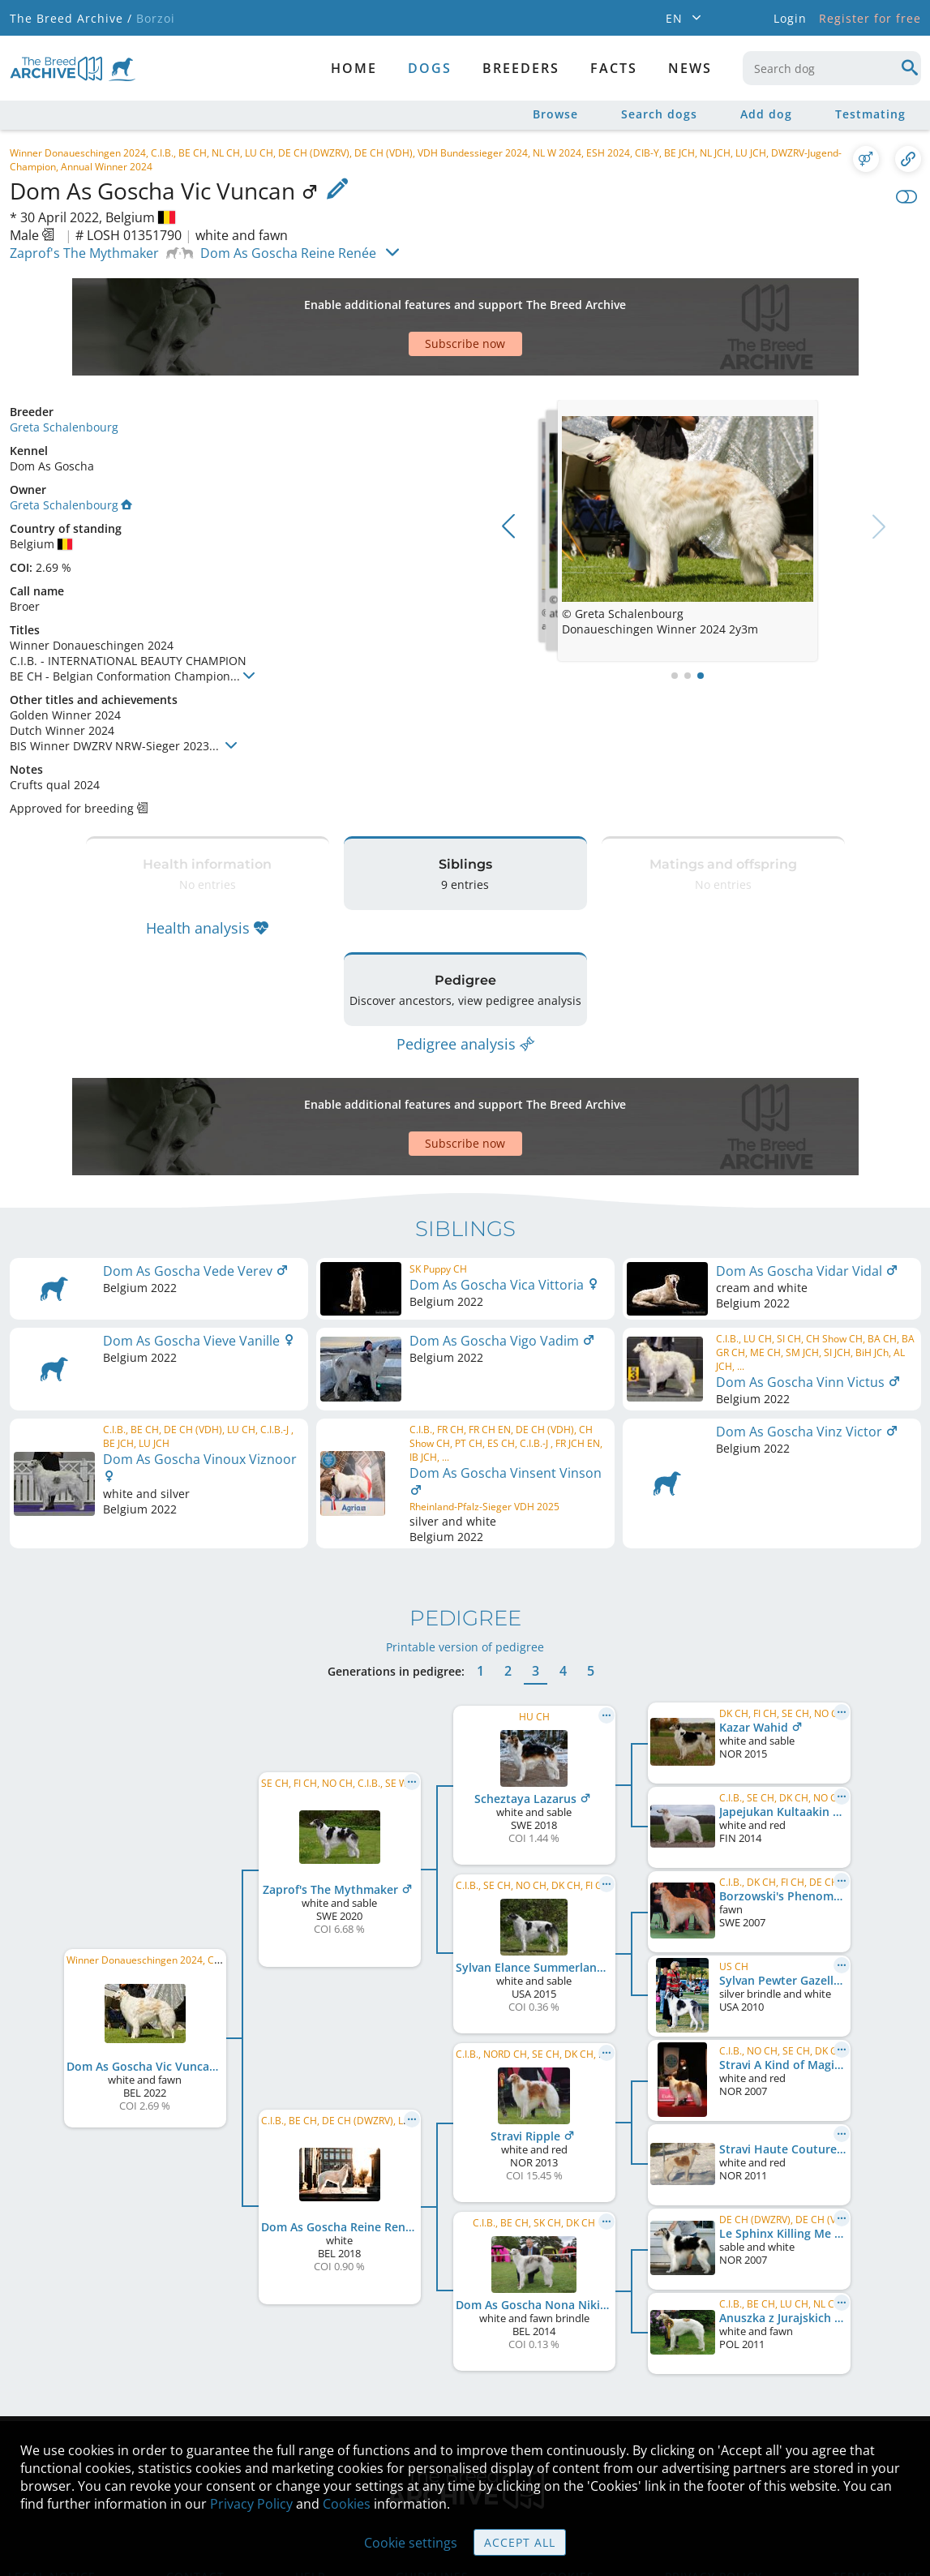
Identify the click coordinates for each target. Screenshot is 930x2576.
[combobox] (832, 68)
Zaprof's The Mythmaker (84, 253)
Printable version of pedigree (465, 1549)
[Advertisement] (403, 298)
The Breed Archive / (71, 18)
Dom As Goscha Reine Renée (288, 253)
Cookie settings (410, 2543)
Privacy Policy (251, 2504)
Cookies (347, 2504)
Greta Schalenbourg (64, 370)
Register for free (870, 18)
